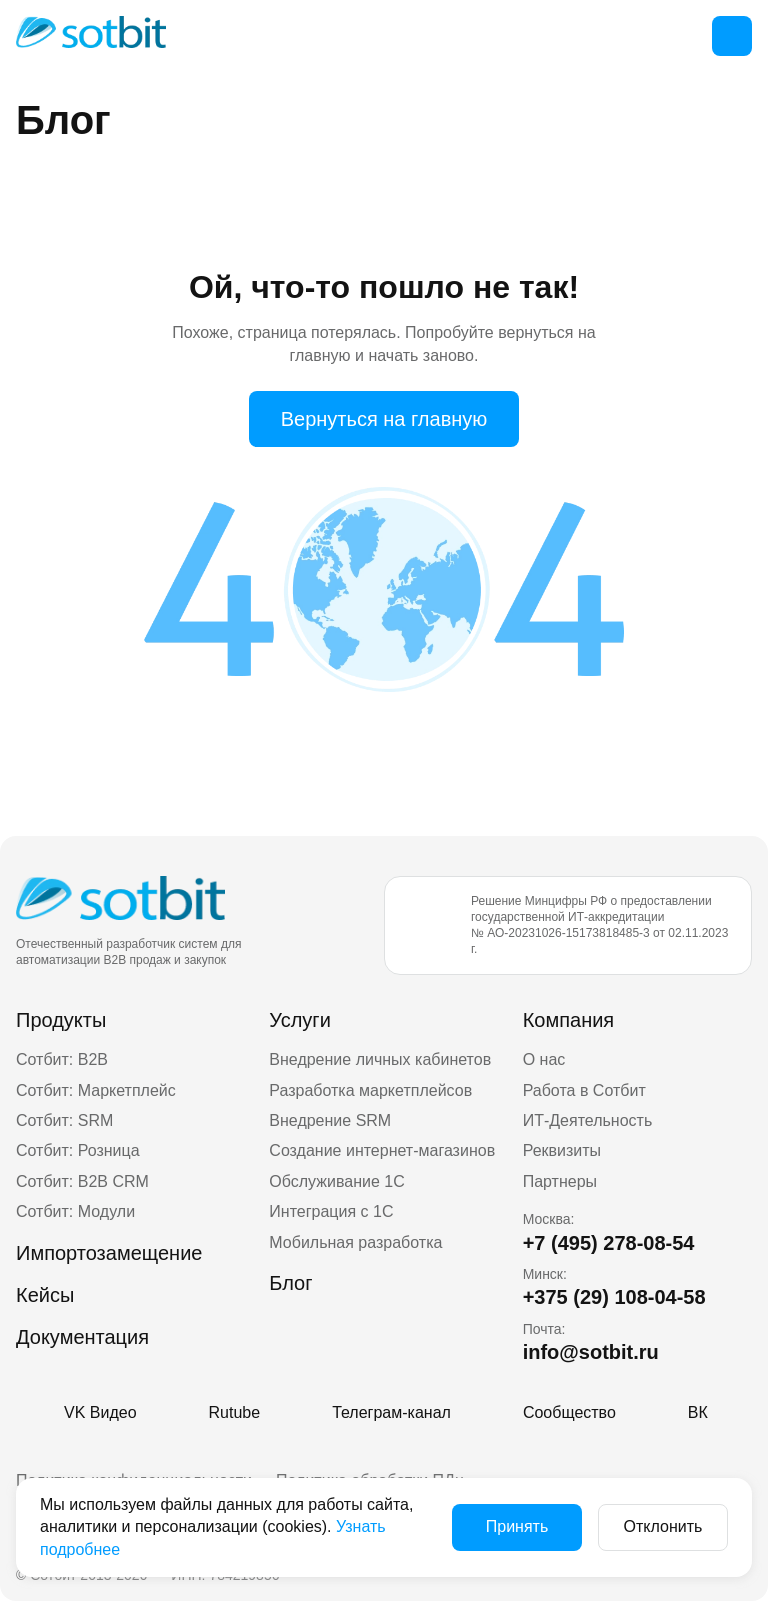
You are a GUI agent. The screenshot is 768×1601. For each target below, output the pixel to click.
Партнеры (560, 1181)
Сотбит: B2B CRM (82, 1181)
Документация (82, 1337)
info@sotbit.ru (591, 1352)
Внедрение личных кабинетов (380, 1059)
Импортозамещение (109, 1253)
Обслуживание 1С (336, 1181)
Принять (517, 1526)
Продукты (61, 1020)
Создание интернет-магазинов (382, 1150)
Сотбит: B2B (62, 1059)
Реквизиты (562, 1150)
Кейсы (45, 1295)
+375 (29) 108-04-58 (614, 1297)
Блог (290, 1283)
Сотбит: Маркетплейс (96, 1090)
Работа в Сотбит (584, 1090)
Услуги (300, 1020)
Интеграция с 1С (331, 1211)
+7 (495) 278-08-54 (609, 1243)
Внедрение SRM (330, 1120)
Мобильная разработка (355, 1242)
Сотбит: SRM (64, 1120)
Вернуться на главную (384, 419)
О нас (544, 1059)
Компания (569, 1020)
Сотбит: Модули (75, 1211)
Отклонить (663, 1526)
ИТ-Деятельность (588, 1120)
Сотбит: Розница (78, 1150)
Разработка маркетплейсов (370, 1090)
